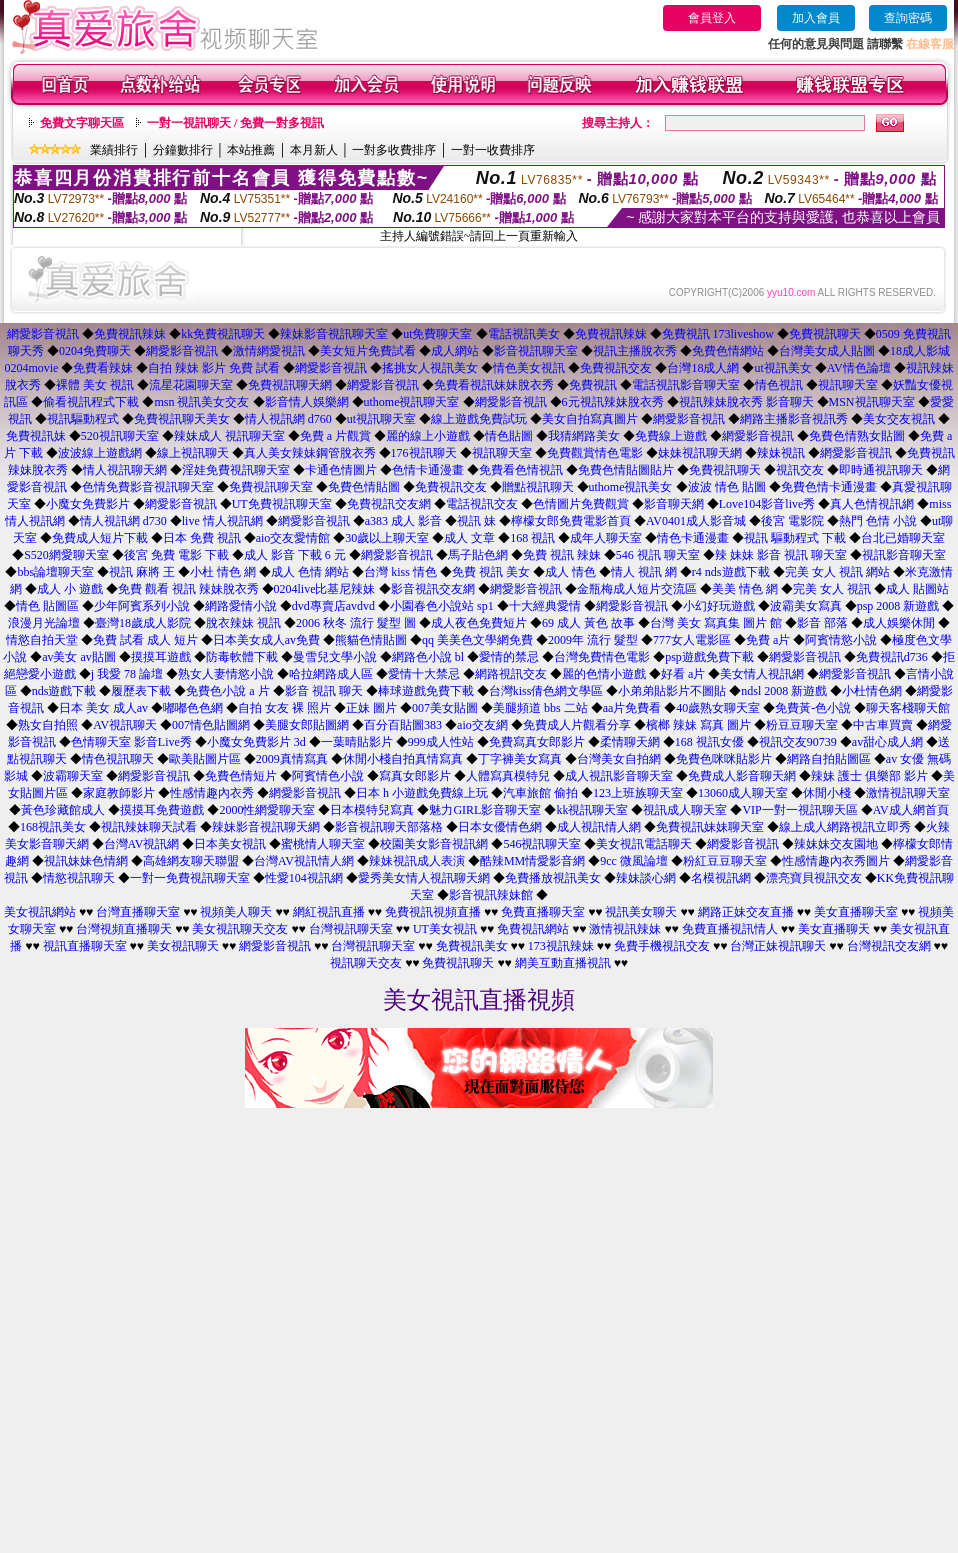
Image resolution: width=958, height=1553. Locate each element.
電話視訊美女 (524, 334)
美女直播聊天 (834, 929)
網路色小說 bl (428, 657)
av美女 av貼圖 (79, 657)
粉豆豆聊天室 (802, 725)
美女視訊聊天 (183, 946)
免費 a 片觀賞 (335, 436)
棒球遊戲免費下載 (426, 691)
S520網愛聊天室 (66, 555)
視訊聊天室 (848, 385)
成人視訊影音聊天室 (619, 776)
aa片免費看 (632, 708)
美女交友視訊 (899, 419)
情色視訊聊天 (118, 759)
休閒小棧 (827, 793)
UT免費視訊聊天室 (282, 504)
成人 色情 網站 (310, 572)
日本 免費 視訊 (202, 538)
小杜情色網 (872, 691)
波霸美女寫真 (806, 606)
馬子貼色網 (478, 555)
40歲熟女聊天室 (718, 708)
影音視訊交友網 (433, 589)
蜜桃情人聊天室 (323, 844)
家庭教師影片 (119, 793)
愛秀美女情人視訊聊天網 (424, 878)
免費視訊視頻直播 (433, 912)
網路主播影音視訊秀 (794, 419)
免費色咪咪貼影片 (724, 759)
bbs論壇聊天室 (55, 572)
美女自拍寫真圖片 (590, 419)
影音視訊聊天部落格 (389, 827)
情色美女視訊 (529, 368)
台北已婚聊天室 (903, 538)
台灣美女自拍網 (619, 759)
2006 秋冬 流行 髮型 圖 (356, 623)
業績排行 (114, 150)
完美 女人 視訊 (832, 589)
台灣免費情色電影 (602, 657)
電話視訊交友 (482, 504)
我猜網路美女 (584, 436)
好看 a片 (683, 674)
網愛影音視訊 (43, 334)
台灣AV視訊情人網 (304, 861)
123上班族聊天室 (638, 793)
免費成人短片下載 (100, 538)
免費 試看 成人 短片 (145, 640)
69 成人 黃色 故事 (588, 623)
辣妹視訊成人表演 (417, 861)
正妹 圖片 (371, 708)
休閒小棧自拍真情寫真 (403, 759)
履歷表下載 (141, 691)
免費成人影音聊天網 (742, 776)
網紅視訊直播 (329, 912)
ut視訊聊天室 (381, 419)
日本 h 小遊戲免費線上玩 (422, 793)
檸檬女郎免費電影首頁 (571, 521)
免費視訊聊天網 (290, 385)
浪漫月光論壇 (44, 623)
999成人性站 (441, 742)
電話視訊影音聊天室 (686, 385)
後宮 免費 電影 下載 (176, 555)
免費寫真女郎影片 (537, 742)
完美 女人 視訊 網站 (837, 572)
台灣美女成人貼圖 (827, 351)
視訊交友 (800, 470)
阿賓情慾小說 (841, 640)
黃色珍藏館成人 (63, 810)
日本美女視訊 (230, 844)
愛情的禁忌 (509, 657)
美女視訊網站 (40, 912)
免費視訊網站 (533, 929)
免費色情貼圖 (364, 487)
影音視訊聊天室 (536, 351)
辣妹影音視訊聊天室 (334, 334)
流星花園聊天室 (191, 385)
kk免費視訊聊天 (223, 334)
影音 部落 (822, 623)
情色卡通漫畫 (693, 538)
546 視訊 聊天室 (658, 555)
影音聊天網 (674, 504)
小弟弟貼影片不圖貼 (672, 691)
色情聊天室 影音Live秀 (131, 742)
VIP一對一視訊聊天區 (799, 810)
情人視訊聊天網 (125, 470)
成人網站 (455, 351)
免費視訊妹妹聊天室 (710, 827)
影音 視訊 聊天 (324, 691)
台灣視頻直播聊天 (124, 929)
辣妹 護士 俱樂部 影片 (869, 776)
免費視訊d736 (892, 657)
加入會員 (816, 18)
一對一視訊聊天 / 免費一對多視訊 (235, 123)
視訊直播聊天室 (85, 946)
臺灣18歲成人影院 (143, 623)
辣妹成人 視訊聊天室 (229, 436)
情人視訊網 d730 (123, 521)
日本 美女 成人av (103, 708)
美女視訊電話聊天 (644, 844)
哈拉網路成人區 (331, 674)
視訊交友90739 (798, 742)
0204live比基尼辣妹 (325, 589)
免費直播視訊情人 (730, 929)
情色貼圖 (509, 436)
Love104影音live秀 (767, 504)
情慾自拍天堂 (42, 640)
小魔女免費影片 (88, 504)
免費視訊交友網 (389, 504)
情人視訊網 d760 (288, 419)
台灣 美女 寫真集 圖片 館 (716, 623)
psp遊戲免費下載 (709, 657)
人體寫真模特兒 (508, 776)
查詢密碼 (908, 18)
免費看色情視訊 (521, 470)
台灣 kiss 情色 (400, 572)
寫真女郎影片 (415, 776)
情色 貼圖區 (47, 606)
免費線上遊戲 (671, 436)
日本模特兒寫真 (372, 810)
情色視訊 (779, 385)
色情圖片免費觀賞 (581, 504)
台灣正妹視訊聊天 (778, 946)
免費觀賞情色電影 (595, 453)
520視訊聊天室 (120, 436)
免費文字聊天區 (82, 123)
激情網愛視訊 (269, 351)
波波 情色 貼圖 (727, 487)
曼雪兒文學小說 (335, 657)
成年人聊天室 (606, 538)
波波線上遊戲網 (100, 453)
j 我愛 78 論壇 (127, 674)
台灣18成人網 (703, 368)
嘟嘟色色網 (193, 708)
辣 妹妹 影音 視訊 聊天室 (781, 555)
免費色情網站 (728, 351)
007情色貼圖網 (211, 725)
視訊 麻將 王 (142, 572)
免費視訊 (593, 385)
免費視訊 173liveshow (718, 334)
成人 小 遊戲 (70, 589)
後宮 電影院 (792, 521)
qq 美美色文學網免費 (477, 640)
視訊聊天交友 (366, 963)
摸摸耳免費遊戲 (162, 810)
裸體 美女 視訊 (95, 385)
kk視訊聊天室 (592, 810)
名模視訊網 (721, 878)
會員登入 (712, 18)
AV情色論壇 (859, 368)
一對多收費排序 (394, 150)
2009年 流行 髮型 (593, 640)
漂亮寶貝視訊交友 (814, 878)
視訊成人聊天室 (685, 810)
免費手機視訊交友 (662, 946)
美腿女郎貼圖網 (307, 725)
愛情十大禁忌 (424, 674)
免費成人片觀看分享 (577, 725)
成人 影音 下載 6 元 (295, 555)
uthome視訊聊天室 (412, 402)
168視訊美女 (53, 827)
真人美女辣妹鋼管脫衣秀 (310, 453)
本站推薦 (251, 150)
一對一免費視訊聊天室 (190, 878)
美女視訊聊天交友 (240, 929)
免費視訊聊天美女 (182, 419)
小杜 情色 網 (223, 572)
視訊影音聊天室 (904, 555)
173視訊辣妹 (561, 946)
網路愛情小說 (241, 606)
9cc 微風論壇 (634, 861)
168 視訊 (532, 538)
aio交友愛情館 (293, 538)
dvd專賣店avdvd (333, 606)
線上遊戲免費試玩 (479, 419)
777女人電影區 (692, 640)
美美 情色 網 (745, 589)
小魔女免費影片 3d (256, 742)
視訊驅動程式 (83, 419)
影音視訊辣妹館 (491, 895)
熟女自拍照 (48, 725)
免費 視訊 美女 (491, 572)
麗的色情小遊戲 (604, 674)
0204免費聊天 (95, 351)
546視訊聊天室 (542, 844)
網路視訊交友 (511, 674)
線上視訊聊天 (193, 453)
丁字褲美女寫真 (520, 759)
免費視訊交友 (616, 368)
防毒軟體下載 (242, 657)
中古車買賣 (883, 725)
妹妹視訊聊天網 (700, 453)
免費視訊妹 (36, 436)
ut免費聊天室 (437, 334)
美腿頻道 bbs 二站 (540, 708)
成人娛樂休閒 (899, 623)
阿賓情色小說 (328, 776)
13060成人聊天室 (743, 793)
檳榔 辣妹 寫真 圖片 (698, 725)
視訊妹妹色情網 (86, 861)
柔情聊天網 (630, 742)
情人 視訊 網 (644, 572)
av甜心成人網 (887, 742)
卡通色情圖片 (341, 470)
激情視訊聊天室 (908, 793)
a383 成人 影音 (403, 521)
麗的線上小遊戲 (428, 436)
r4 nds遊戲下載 (731, 572)
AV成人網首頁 (911, 810)
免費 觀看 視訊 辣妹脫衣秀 (188, 589)
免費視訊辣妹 (130, 334)
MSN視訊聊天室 (872, 402)
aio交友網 (482, 725)
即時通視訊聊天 (881, 470)
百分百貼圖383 (403, 725)
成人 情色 (570, 572)
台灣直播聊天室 (138, 912)
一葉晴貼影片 (357, 742)
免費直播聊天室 (543, 912)
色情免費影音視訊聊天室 (148, 487)
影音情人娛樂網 (307, 402)
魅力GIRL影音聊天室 (485, 810)
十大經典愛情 (545, 606)
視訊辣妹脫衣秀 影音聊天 (746, 402)
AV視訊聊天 (125, 725)
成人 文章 (469, 538)
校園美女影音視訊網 (434, 844)
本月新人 (314, 150)
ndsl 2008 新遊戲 (784, 691)
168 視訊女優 (709, 742)
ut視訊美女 (782, 368)
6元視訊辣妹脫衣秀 (613, 402)
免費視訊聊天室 (271, 487)
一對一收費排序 (493, 150)
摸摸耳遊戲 (161, 657)
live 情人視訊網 (222, 521)
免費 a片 (768, 640)
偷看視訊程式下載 (91, 402)
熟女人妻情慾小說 (226, 674)
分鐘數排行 (183, 150)
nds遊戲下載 (64, 691)
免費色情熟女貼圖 (857, 436)
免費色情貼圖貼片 (626, 470)
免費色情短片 (241, 776)
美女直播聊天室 (856, 912)
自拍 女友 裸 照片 (284, 708)
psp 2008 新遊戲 (898, 606)
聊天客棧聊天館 (908, 708)
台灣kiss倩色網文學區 (546, 691)
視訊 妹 (476, 521)
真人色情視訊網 (872, 504)
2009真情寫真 (292, 759)
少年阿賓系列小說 (142, 606)
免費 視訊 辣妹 (562, 555)
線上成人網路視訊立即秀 (845, 827)
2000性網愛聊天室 (267, 810)
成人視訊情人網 (599, 827)
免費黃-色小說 (813, 708)
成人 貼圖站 (917, 589)
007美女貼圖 (445, 708)
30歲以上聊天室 (387, 538)
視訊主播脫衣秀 (635, 351)
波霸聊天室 (73, 776)
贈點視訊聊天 (538, 487)
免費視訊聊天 (825, 334)
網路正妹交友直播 (746, 912)
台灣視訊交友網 (889, 946)
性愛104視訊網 (304, 878)
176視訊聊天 (424, 453)
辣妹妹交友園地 (836, 844)
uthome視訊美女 (631, 487)
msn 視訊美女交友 (201, 402)
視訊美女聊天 (641, 912)
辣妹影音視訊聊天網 (266, 827)
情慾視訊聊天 (79, 878)
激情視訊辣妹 (625, 929)
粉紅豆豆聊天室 (725, 861)
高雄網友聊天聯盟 (191, 861)
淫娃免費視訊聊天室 (236, 470)
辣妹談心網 (646, 878)
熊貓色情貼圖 (371, 640)
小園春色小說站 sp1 (442, 606)
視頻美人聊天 (236, 912)
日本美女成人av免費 (266, 640)
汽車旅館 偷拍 (540, 793)
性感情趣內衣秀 (212, 793)
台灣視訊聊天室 (351, 929)
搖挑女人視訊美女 (430, 368)
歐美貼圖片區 (205, 759)
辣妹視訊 (781, 453)
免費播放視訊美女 (553, 878)
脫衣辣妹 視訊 (243, 623)
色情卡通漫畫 (428, 470)
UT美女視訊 (445, 929)
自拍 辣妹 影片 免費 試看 (214, 368)
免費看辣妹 (103, 368)
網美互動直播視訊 (563, 963)
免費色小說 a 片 (227, 691)
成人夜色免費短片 (479, 623)
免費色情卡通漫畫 (829, 487)
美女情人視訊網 (762, 674)
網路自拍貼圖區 (829, 759)
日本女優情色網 (500, 827)
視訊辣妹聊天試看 (149, 827)
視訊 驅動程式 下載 (795, 538)
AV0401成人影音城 (696, 521)
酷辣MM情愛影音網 (532, 861)
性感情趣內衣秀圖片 (836, 861)
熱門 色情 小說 (878, 521)
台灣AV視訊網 (142, 844)
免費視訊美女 (472, 946)
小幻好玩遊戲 (719, 606)
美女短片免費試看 (368, 351)
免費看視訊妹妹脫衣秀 (494, 385)
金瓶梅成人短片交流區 (637, 589)
